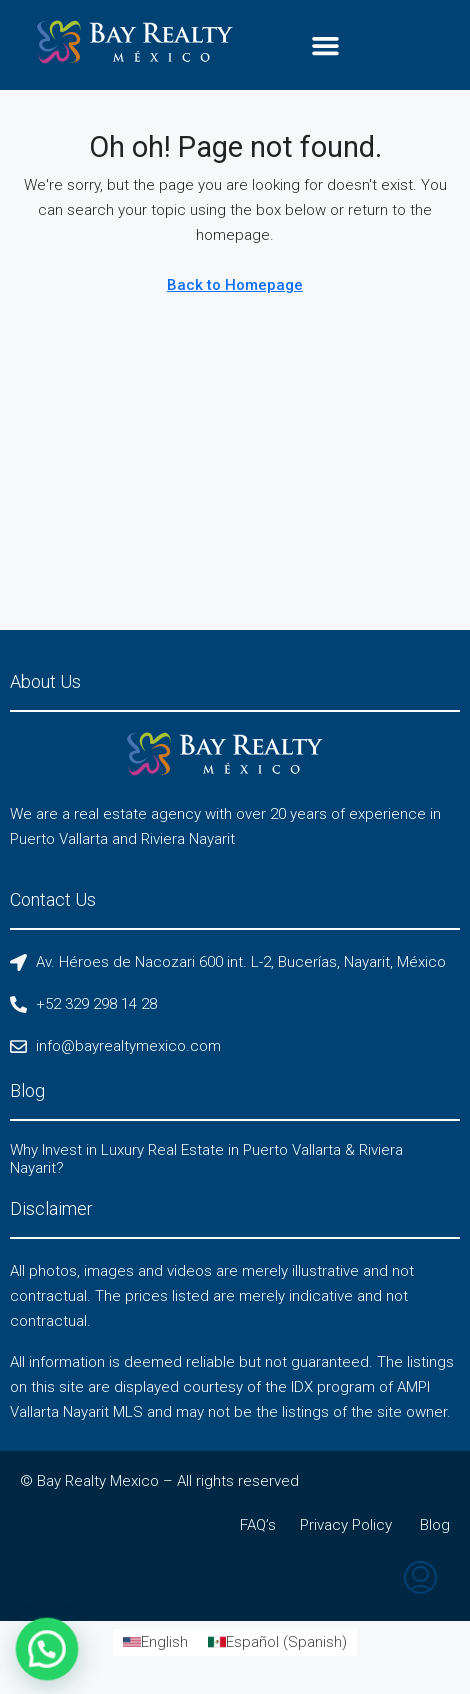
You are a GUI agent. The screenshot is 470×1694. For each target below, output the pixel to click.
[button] (325, 45)
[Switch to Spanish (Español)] (277, 1642)
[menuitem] (420, 1580)
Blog (435, 1525)
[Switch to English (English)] (155, 1642)
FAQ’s (258, 1525)
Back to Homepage (235, 285)
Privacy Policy (346, 1525)
